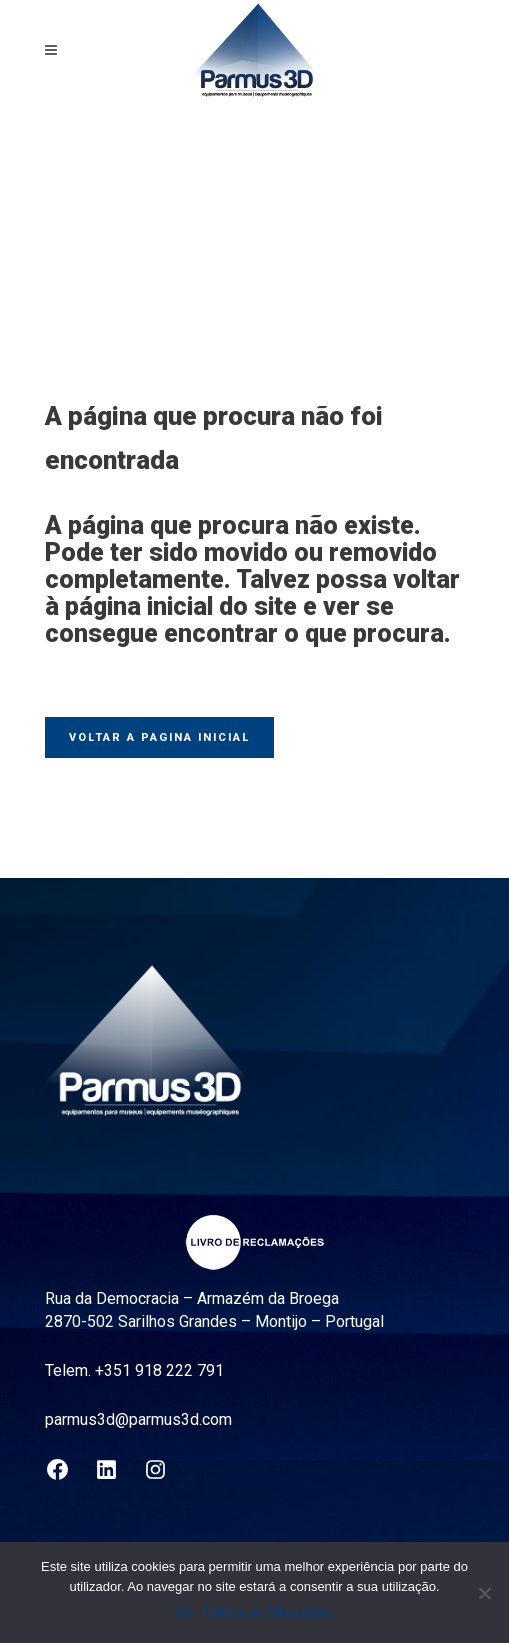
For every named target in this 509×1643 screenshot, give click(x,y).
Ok (183, 1612)
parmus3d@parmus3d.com (138, 1419)
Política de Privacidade (268, 1612)
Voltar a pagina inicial (159, 737)
